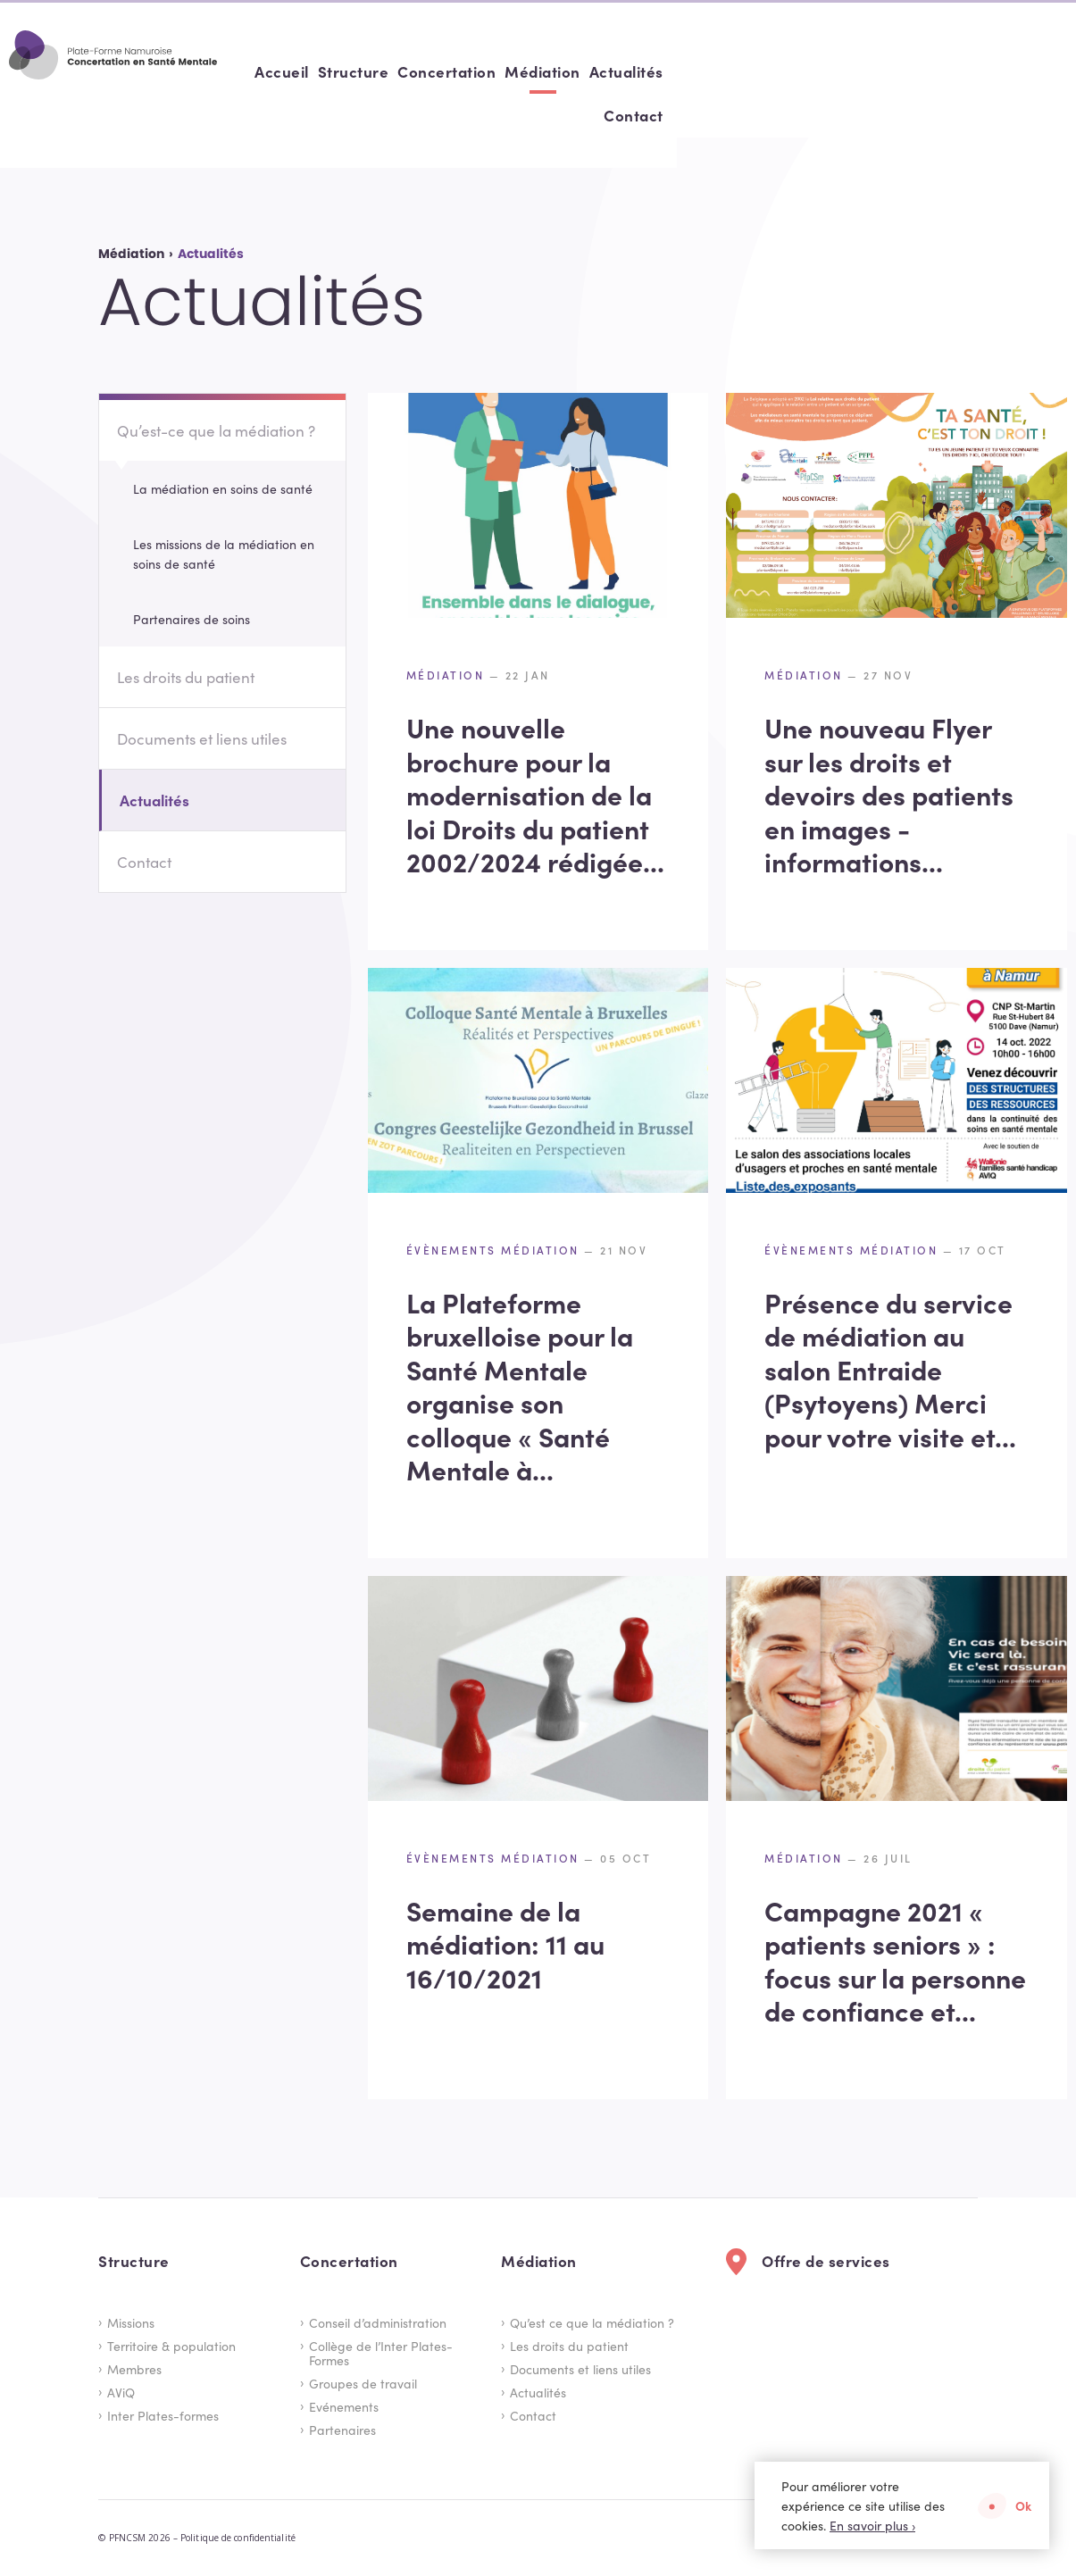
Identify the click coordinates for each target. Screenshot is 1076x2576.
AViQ (121, 2392)
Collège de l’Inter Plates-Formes (381, 2352)
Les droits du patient (185, 677)
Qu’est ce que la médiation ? (592, 2322)
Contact (1033, 71)
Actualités (957, 71)
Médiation (874, 71)
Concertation (778, 71)
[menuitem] (613, 72)
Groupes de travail (363, 2383)
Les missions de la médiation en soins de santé (223, 553)
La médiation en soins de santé (223, 488)
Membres (134, 2369)
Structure (684, 71)
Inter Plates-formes (163, 2415)
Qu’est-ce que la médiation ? (216, 430)
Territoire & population (171, 2345)
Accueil (613, 71)
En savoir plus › (872, 2525)
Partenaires (342, 2429)
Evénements (344, 2406)
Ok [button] (1023, 2505)
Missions (130, 2322)
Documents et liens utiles (202, 738)
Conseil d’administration (377, 2322)
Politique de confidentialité (238, 2537)
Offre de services (826, 2261)
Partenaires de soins (191, 619)
